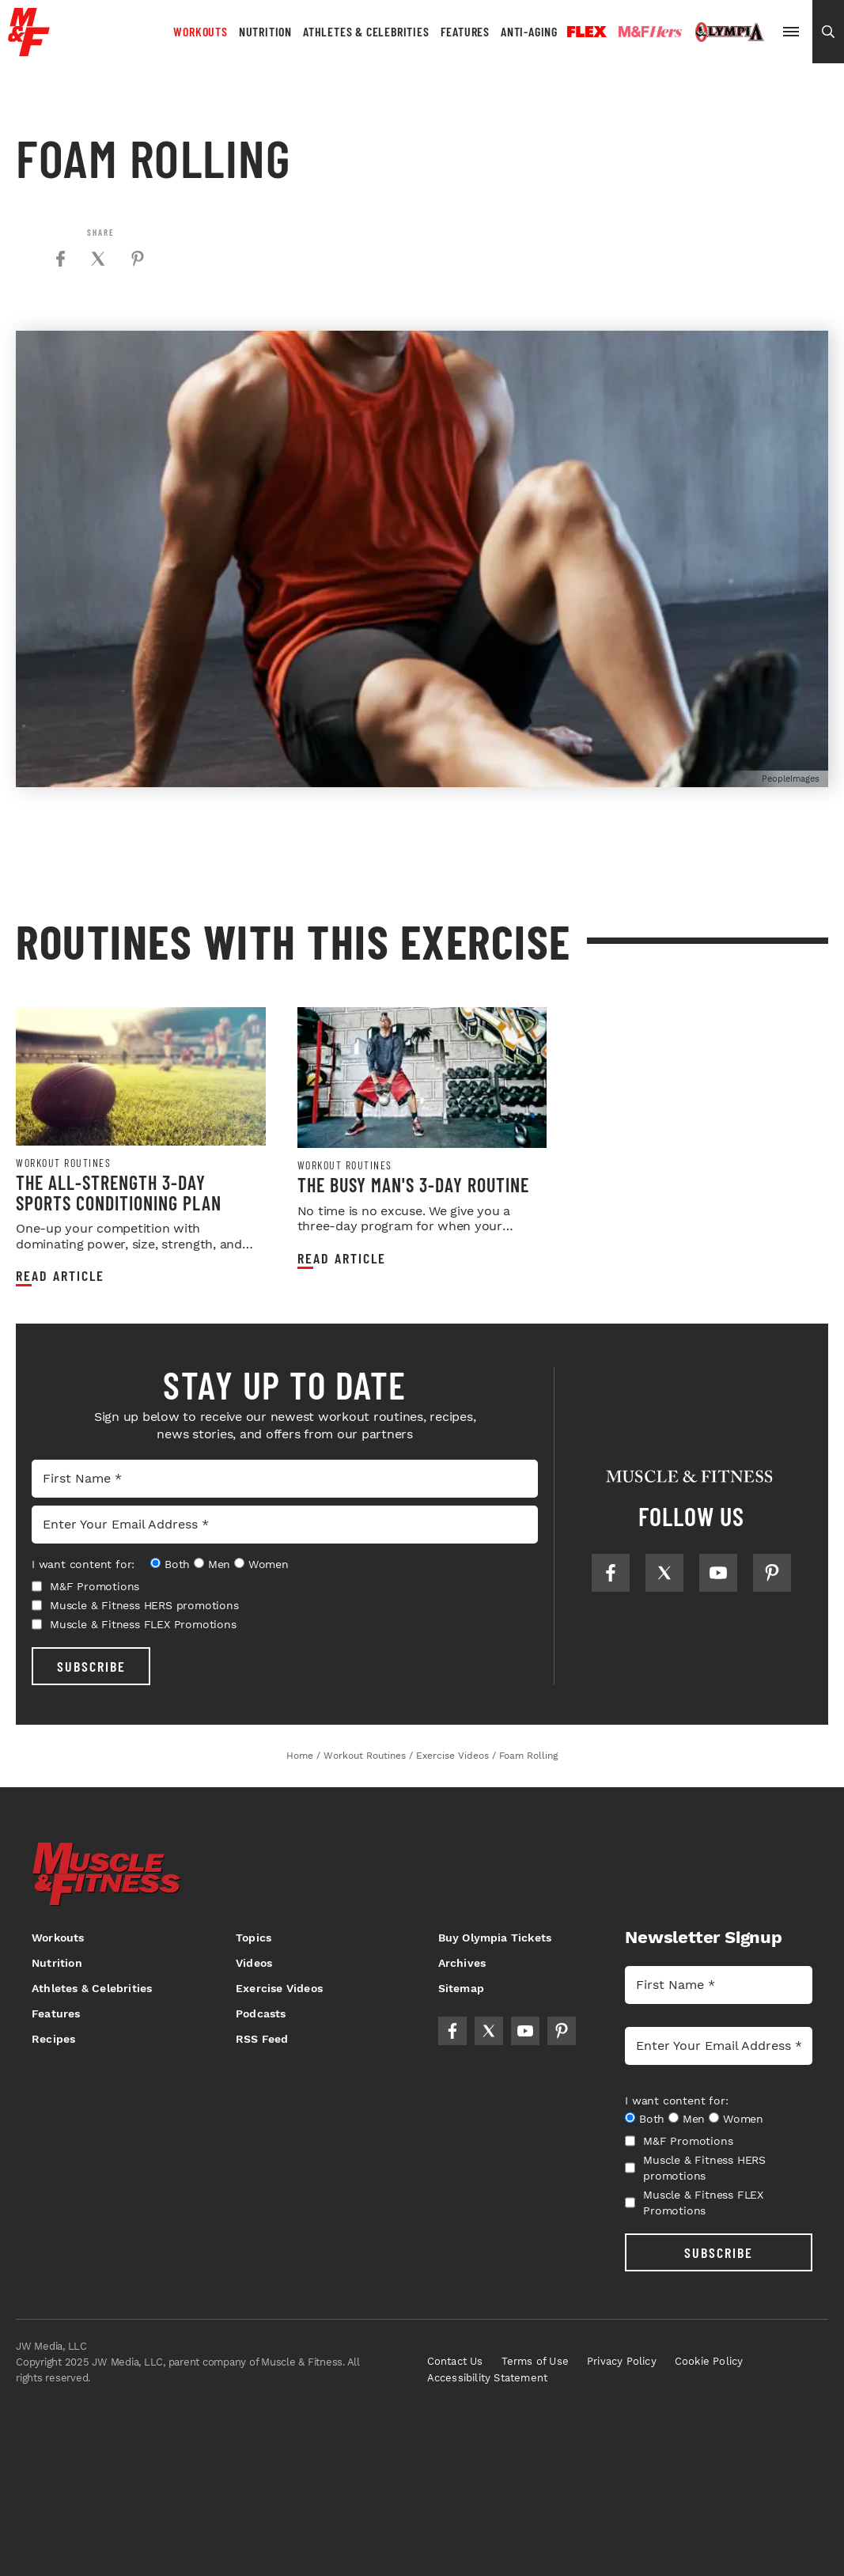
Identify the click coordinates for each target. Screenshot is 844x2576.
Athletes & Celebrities (366, 31)
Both (177, 1564)
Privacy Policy (622, 2361)
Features (465, 31)
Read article (60, 1275)
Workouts (200, 31)
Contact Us (455, 2361)
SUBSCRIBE (91, 1666)
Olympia (729, 32)
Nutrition (265, 31)
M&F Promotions (85, 1586)
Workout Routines (63, 1163)
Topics (253, 1937)
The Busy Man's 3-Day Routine (413, 1184)
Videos (254, 1963)
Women (268, 1564)
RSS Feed (262, 2038)
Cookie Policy (709, 2361)
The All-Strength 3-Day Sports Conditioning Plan (118, 1192)
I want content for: (83, 1564)
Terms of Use (535, 2361)
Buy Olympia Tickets (495, 1937)
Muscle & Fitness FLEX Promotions (134, 1624)
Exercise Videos (279, 1988)
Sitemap (461, 1988)
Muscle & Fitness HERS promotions (135, 1605)
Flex (587, 32)
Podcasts (261, 2013)
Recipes (53, 2038)
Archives (462, 1963)
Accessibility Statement (487, 2378)
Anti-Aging (529, 31)
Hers (650, 32)
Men (219, 1564)
